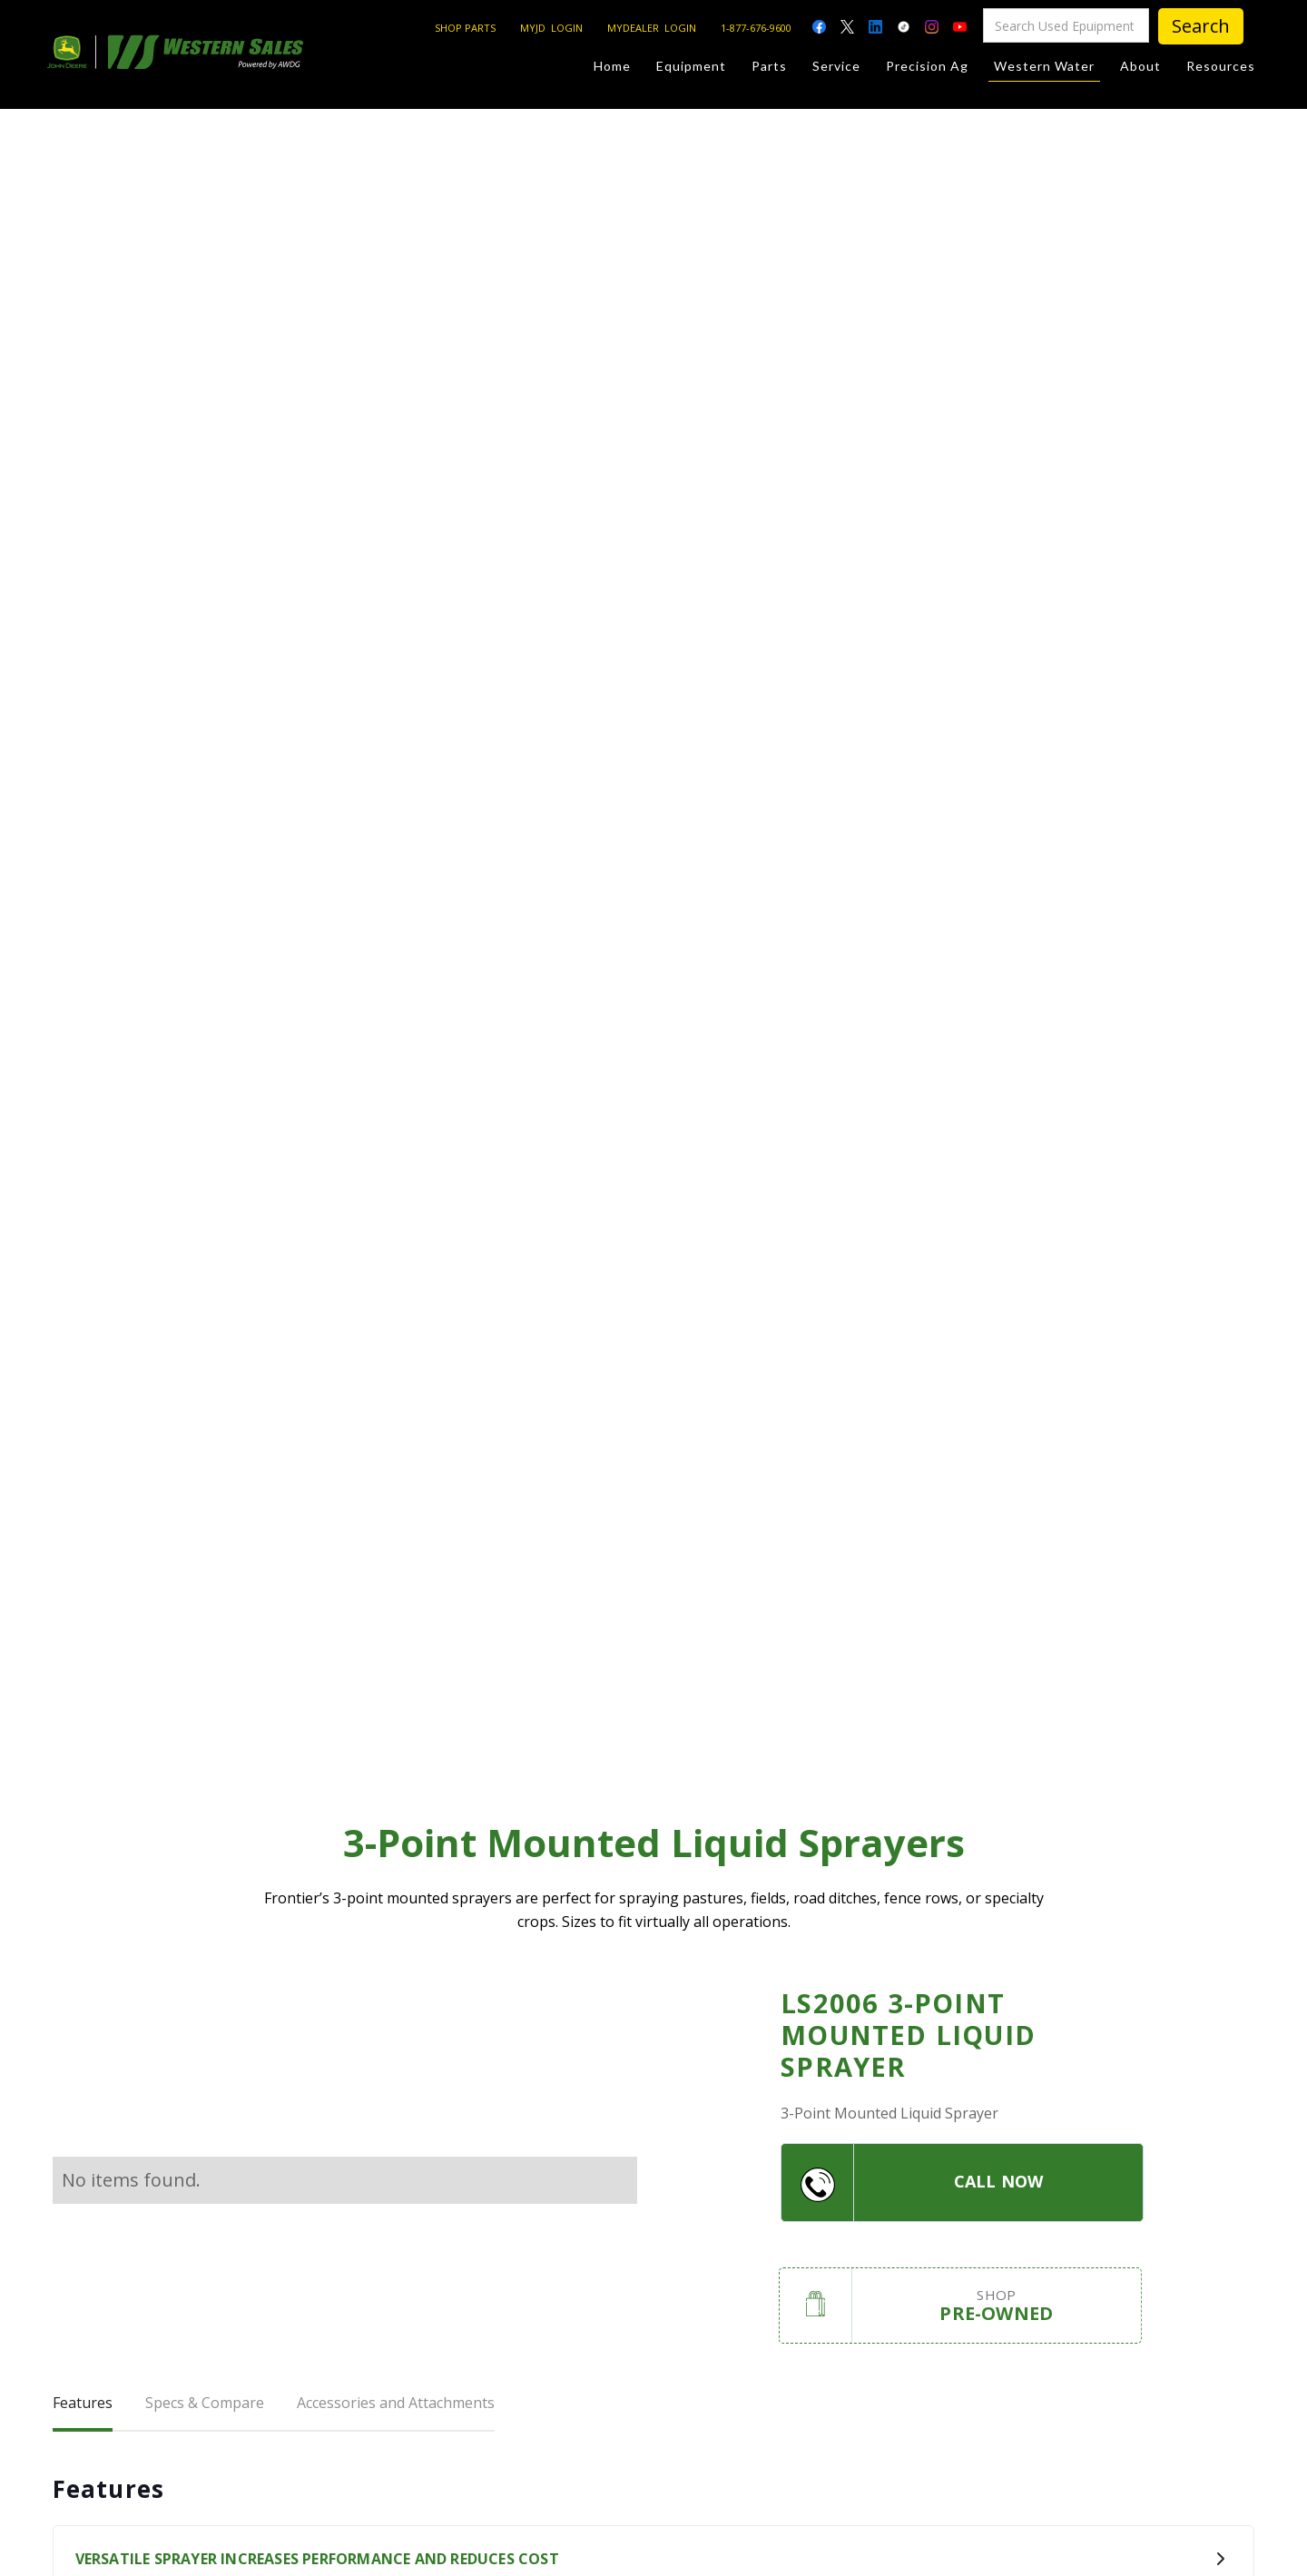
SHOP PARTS (465, 27)
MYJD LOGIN (551, 27)
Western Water (1044, 69)
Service (836, 66)
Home (612, 66)
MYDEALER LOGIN (651, 27)
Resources (1220, 66)
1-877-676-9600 (756, 27)
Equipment (691, 66)
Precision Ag (927, 66)
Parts (769, 66)
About (1140, 66)
